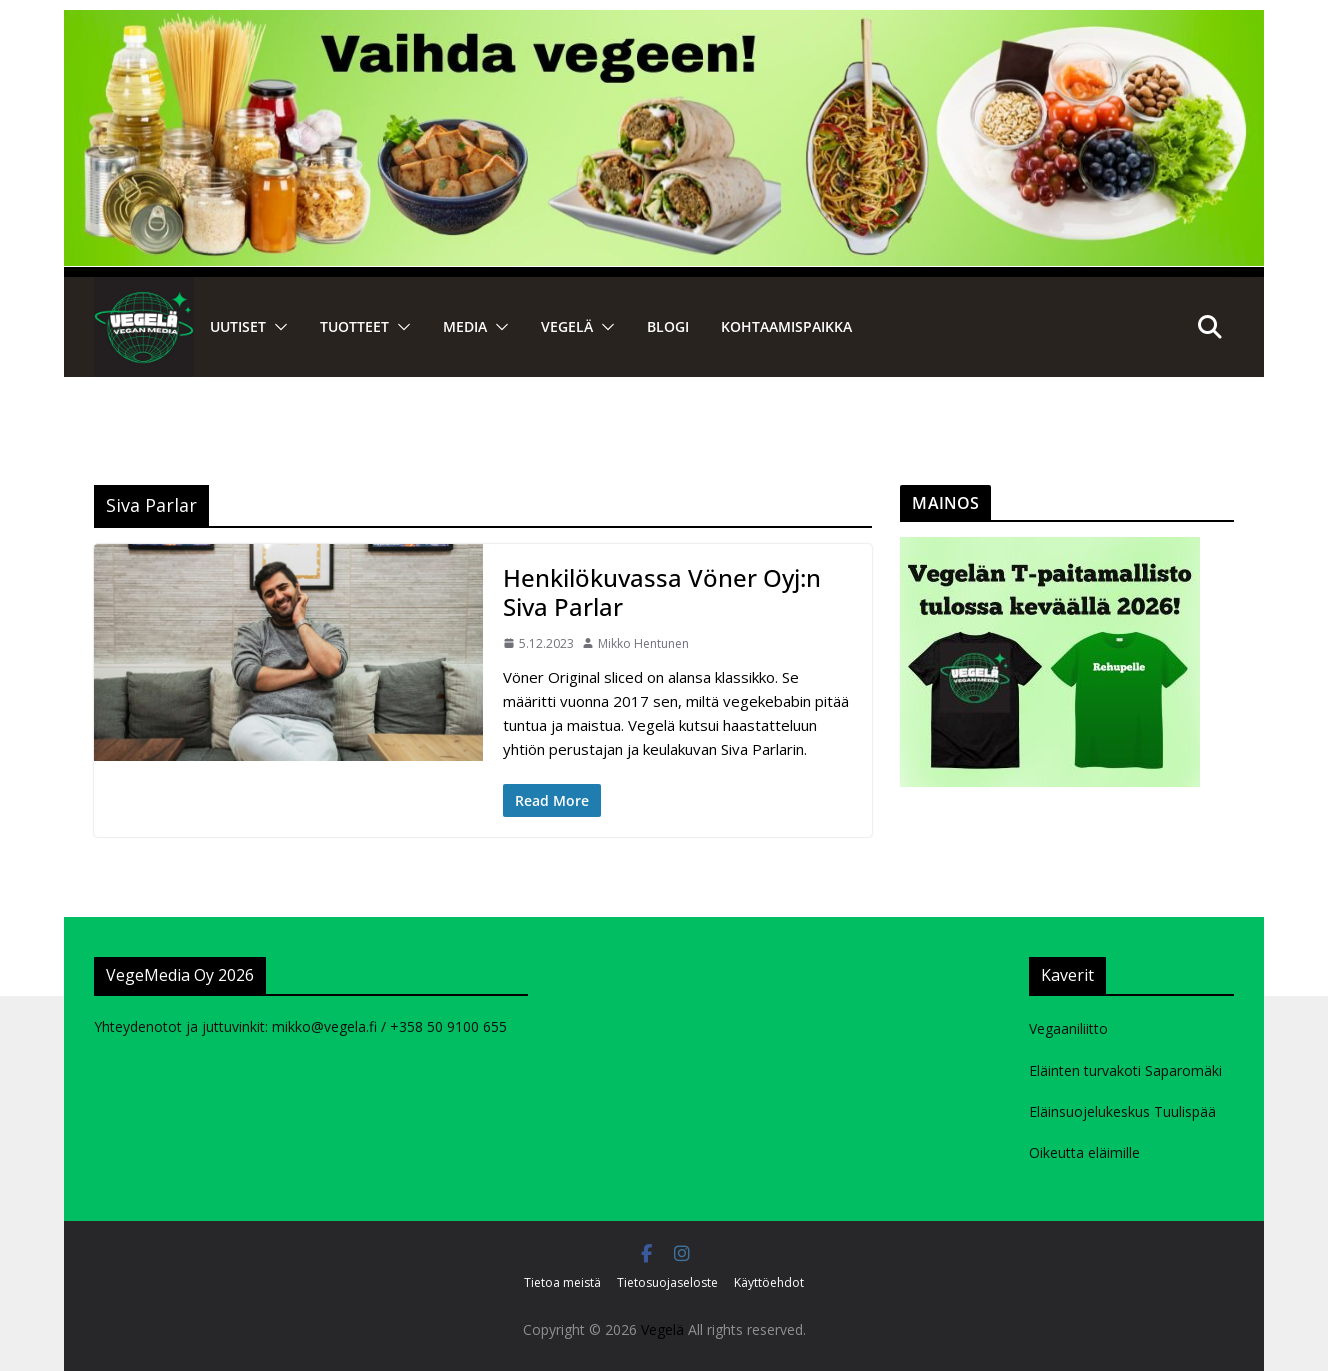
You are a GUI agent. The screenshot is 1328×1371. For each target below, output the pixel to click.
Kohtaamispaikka (786, 326)
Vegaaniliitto (1068, 1028)
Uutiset (238, 326)
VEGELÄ (567, 326)
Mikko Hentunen (643, 643)
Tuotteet (354, 326)
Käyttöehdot (769, 1282)
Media (465, 326)
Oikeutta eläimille (1084, 1152)
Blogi (668, 326)
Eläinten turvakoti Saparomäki (1125, 1070)
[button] (277, 327)
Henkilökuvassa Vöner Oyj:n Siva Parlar (662, 592)
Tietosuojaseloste (667, 1282)
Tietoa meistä (562, 1282)
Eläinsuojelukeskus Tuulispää (1122, 1111)
